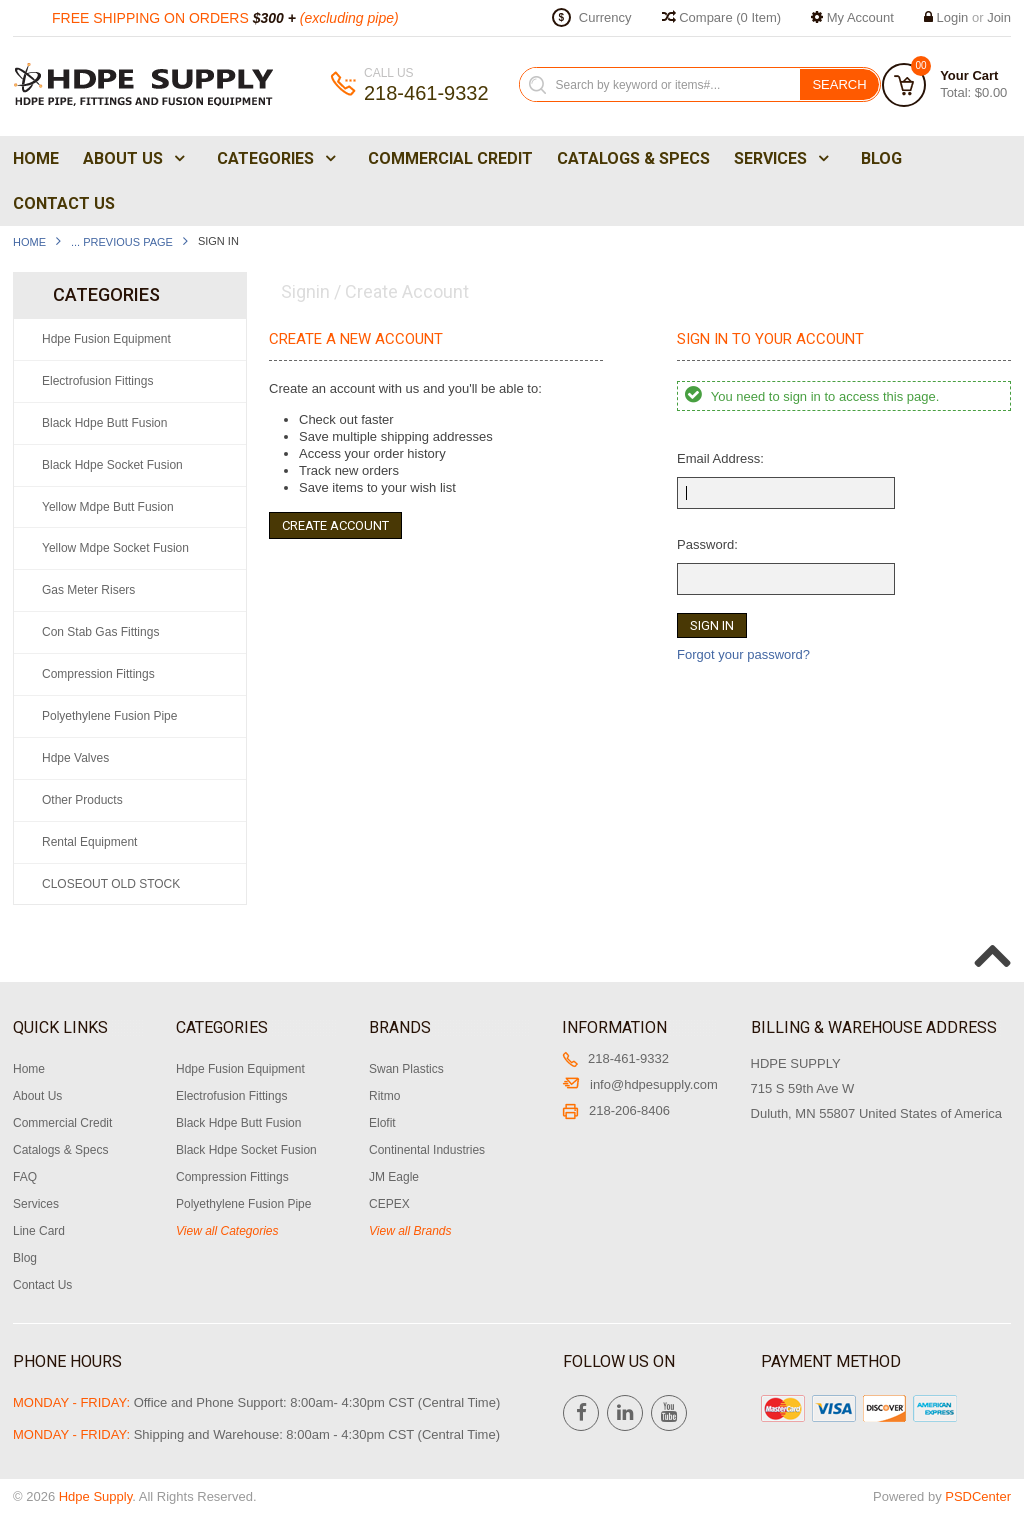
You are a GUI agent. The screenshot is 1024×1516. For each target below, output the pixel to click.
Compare (722, 17)
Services (779, 158)
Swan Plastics (406, 1069)
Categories (274, 158)
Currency (605, 17)
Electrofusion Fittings (97, 381)
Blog (881, 158)
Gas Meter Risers (88, 590)
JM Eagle (394, 1177)
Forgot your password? (743, 654)
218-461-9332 (615, 1058)
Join (999, 17)
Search (839, 84)
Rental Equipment (89, 842)
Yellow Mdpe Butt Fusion (108, 507)
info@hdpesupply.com (640, 1084)
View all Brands (410, 1231)
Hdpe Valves (75, 758)
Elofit (382, 1123)
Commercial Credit (450, 158)
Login (953, 17)
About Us (132, 158)
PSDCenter (978, 1496)
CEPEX (389, 1204)
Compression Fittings (98, 674)
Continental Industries (427, 1150)
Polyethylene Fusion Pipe (109, 716)
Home (36, 158)
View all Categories (227, 1231)
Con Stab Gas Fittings (100, 632)
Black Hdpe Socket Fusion (112, 465)
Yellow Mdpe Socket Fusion (115, 548)
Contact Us (64, 203)
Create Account (335, 525)
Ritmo (384, 1096)
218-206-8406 (616, 1110)
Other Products (82, 800)
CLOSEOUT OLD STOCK (111, 884)
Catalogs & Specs (633, 158)
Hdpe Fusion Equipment (106, 339)
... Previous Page (122, 242)
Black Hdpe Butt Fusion (104, 423)
